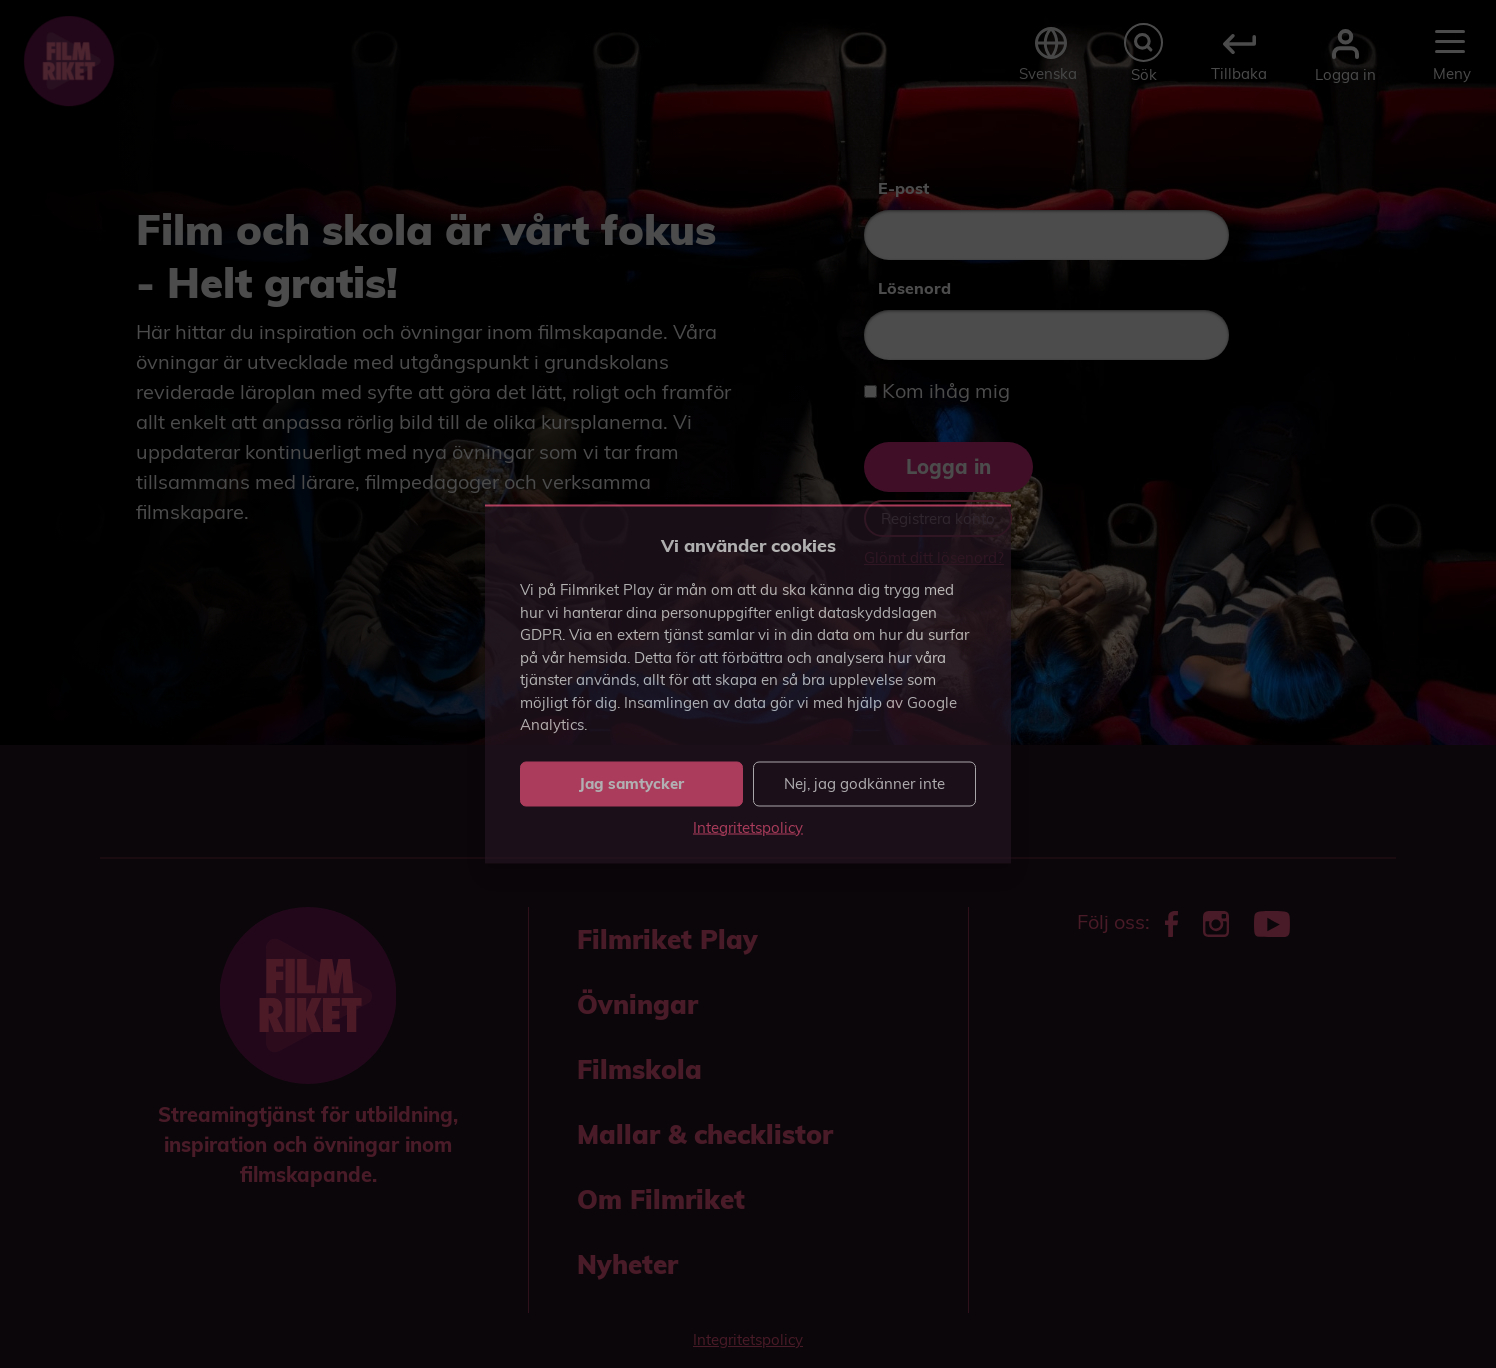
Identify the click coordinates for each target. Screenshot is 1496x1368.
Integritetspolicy (748, 826)
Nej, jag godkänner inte (864, 783)
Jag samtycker (631, 783)
